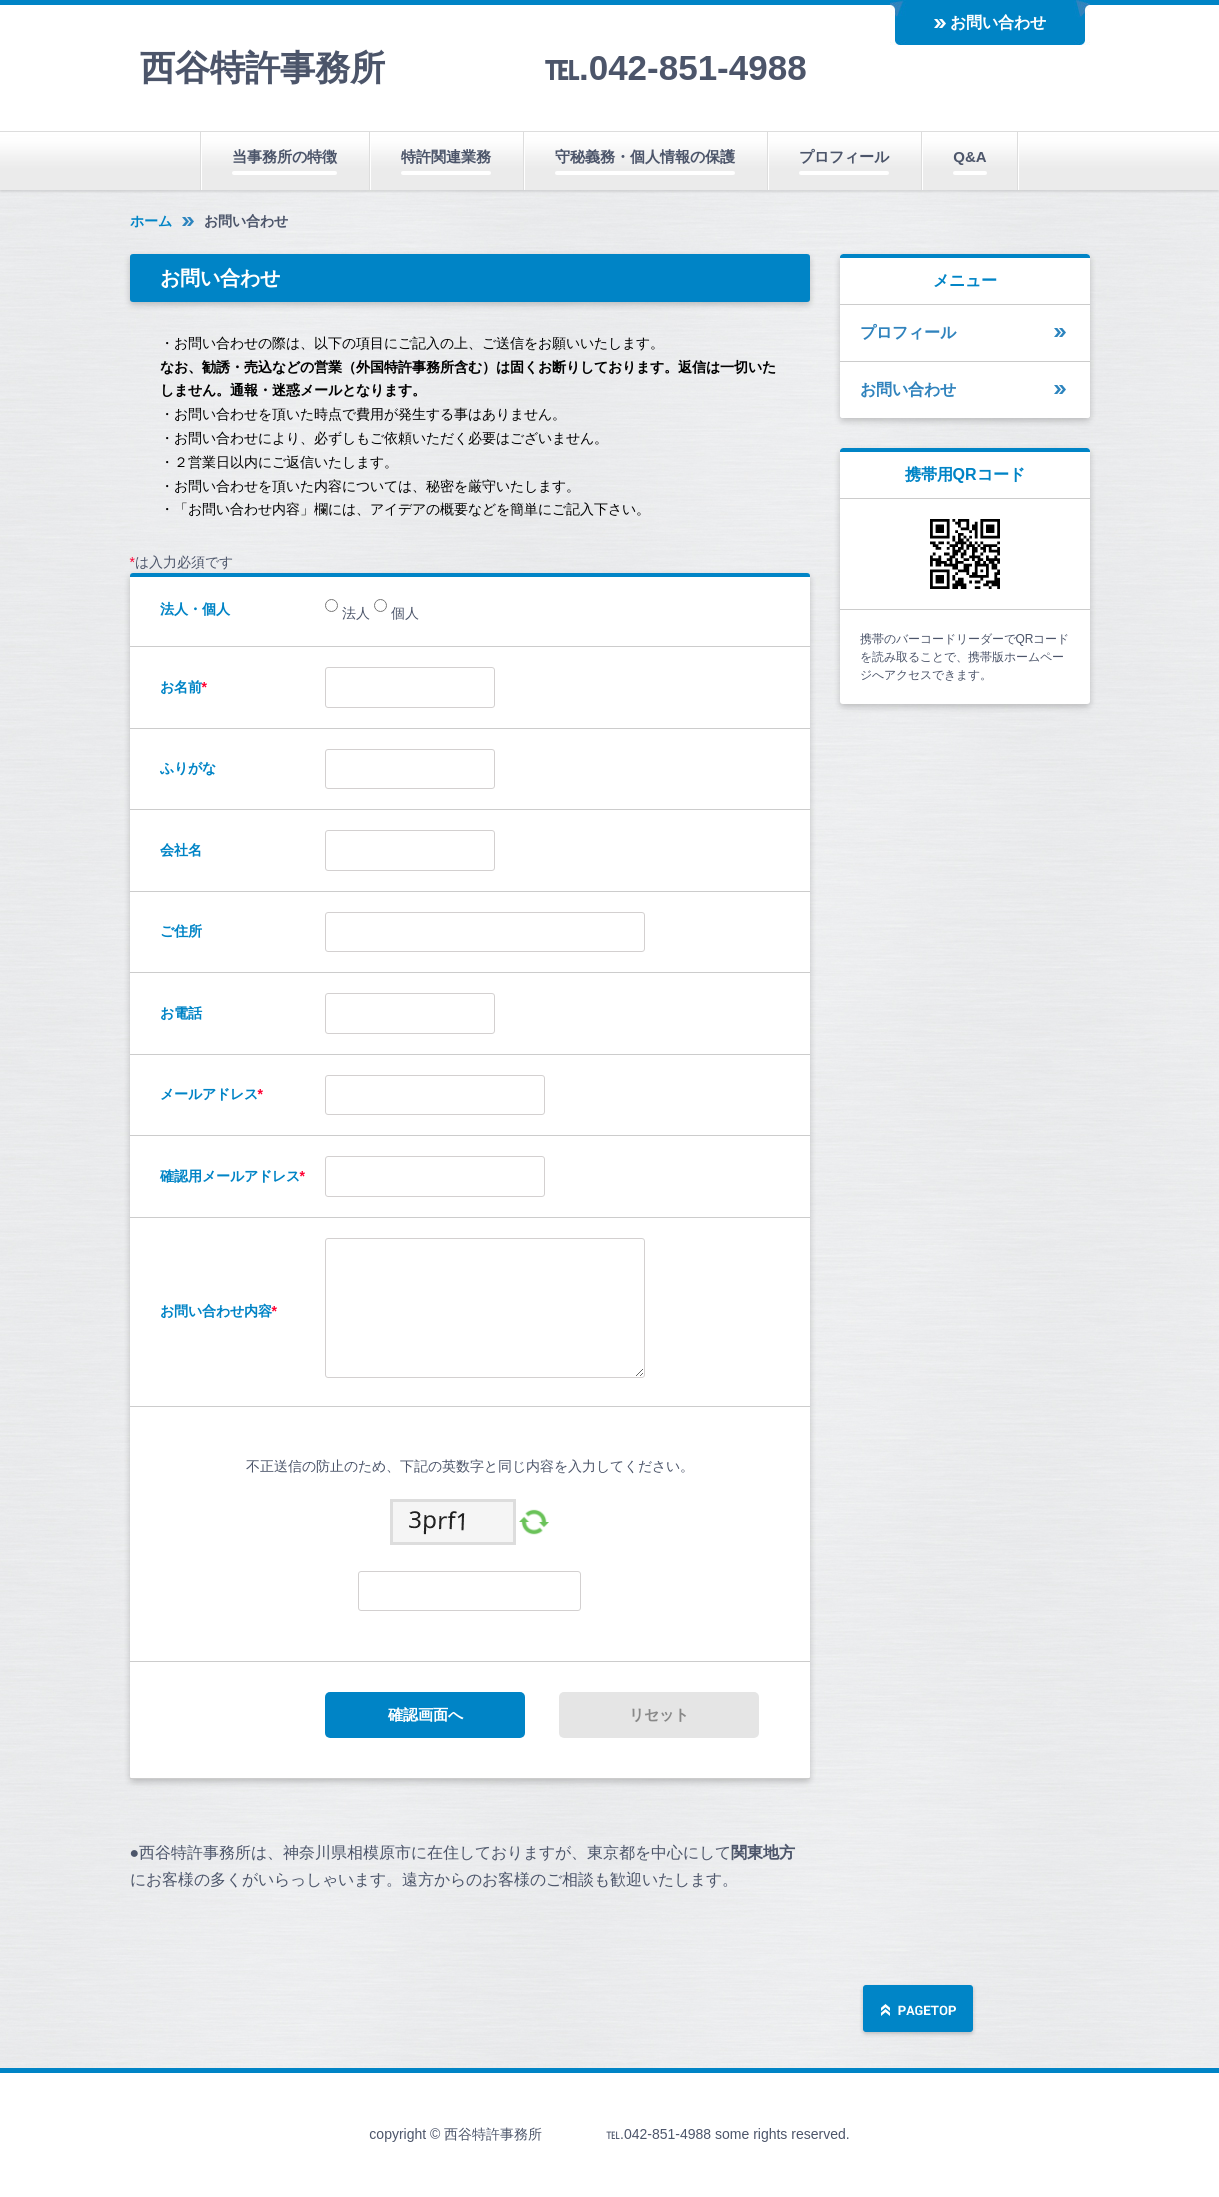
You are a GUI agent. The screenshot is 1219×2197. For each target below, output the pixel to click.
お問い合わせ (998, 22)
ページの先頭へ (918, 2010)
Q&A (969, 156)
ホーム (151, 221)
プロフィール (844, 156)
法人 (354, 613)
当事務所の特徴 (284, 156)
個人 (403, 613)
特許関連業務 (446, 156)
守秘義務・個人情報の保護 (645, 156)
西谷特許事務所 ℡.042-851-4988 (473, 67)
